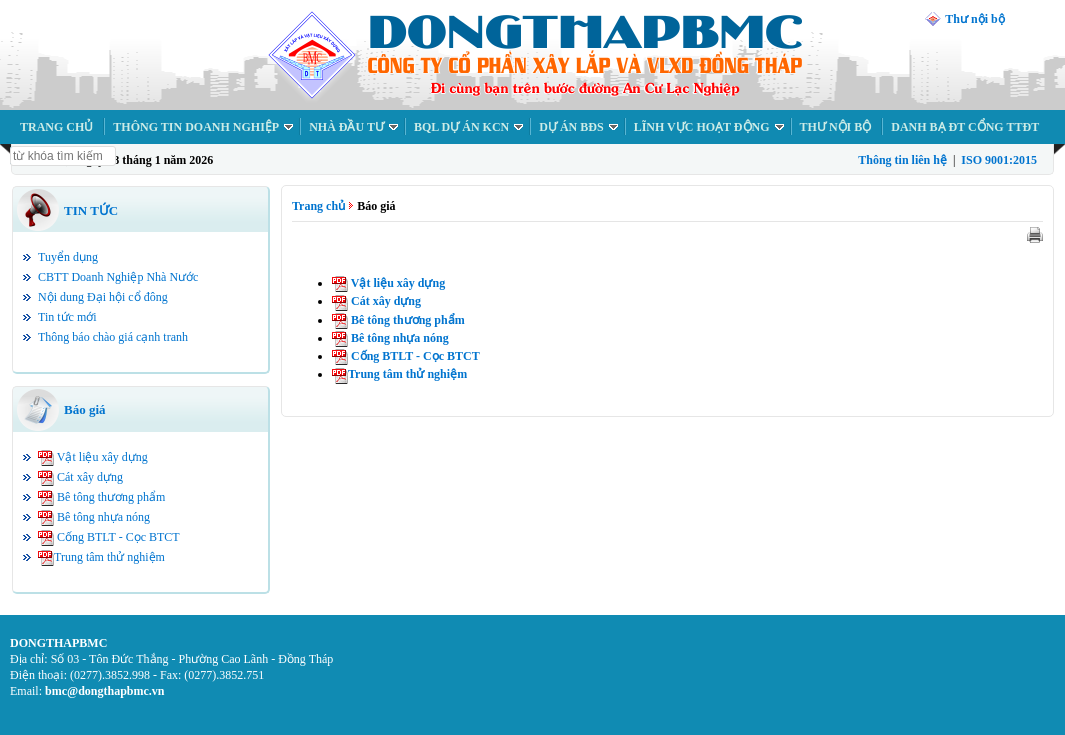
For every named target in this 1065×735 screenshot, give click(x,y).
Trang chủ (318, 206)
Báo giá (85, 409)
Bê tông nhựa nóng (103, 517)
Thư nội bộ (974, 19)
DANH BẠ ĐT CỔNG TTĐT (965, 127)
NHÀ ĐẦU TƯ (346, 127)
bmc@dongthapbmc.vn (105, 691)
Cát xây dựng (90, 477)
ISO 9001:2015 (999, 160)
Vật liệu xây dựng (102, 457)
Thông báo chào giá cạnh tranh (113, 337)
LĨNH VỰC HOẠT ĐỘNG (702, 127)
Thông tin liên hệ (902, 160)
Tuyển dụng (68, 257)
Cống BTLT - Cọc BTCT (118, 537)
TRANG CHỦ (56, 127)
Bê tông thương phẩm (111, 497)
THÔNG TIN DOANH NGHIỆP (196, 127)
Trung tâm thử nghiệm (109, 557)
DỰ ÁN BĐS (571, 127)
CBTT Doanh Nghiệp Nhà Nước (118, 277)
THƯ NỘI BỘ (836, 127)
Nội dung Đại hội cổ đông (103, 297)
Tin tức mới (67, 317)
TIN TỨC (91, 210)
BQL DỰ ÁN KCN (461, 127)
